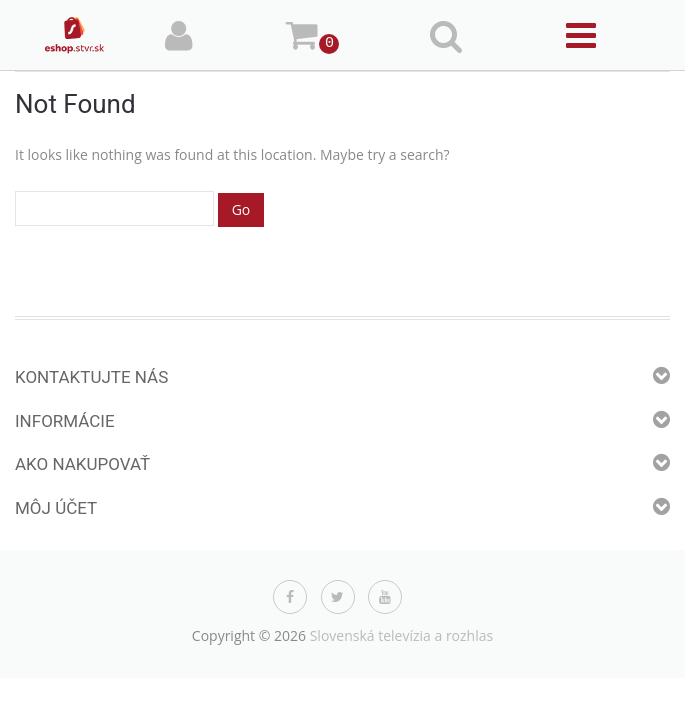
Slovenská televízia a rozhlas (402, 635)
